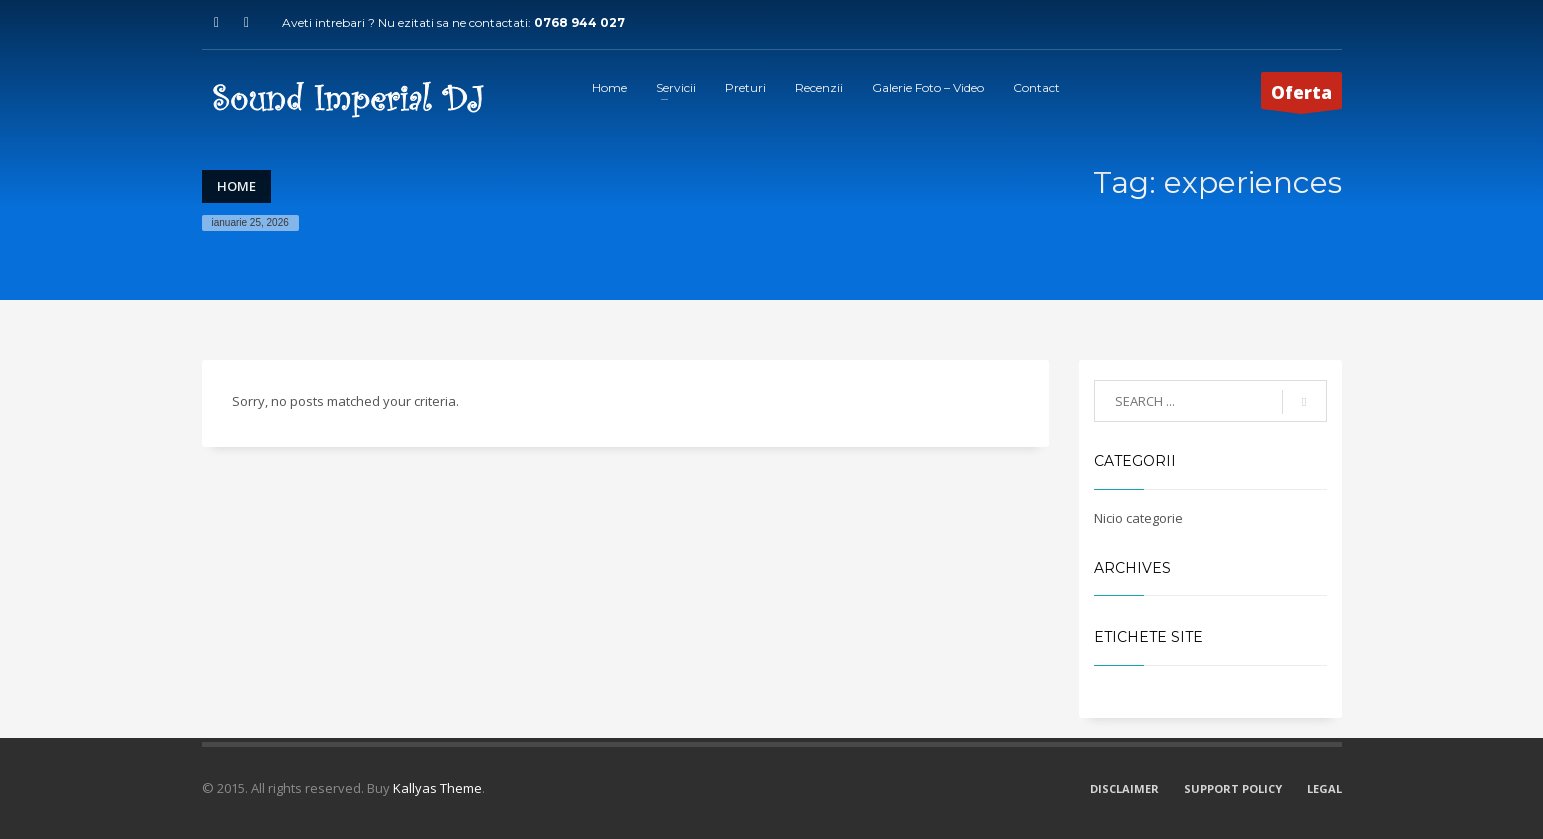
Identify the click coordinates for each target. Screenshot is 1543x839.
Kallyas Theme (437, 788)
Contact (1036, 87)
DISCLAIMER (1124, 788)
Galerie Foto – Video (928, 87)
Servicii (676, 87)
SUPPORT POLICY (1233, 788)
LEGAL (1324, 788)
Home (609, 87)
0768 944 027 (579, 22)
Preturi (745, 87)
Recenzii (819, 87)
